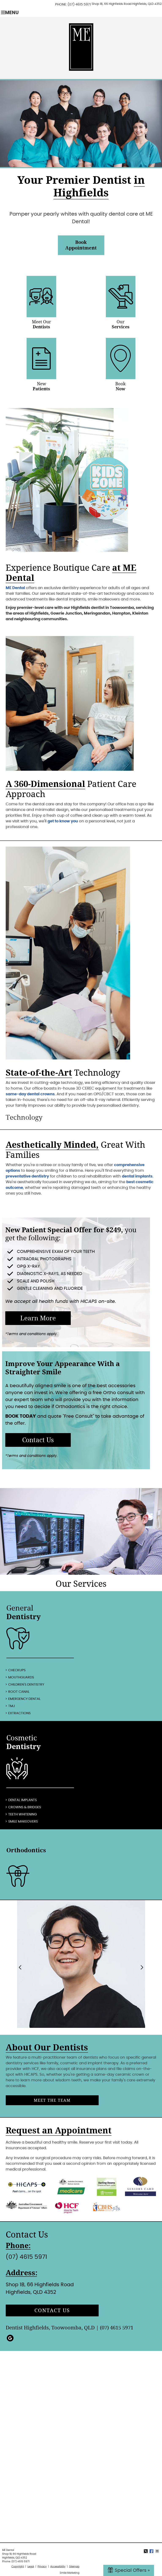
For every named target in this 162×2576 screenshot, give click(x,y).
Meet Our (42, 324)
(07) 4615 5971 (79, 4)
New (42, 386)
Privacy (42, 2566)
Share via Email (157, 2551)
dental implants (137, 1176)
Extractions (19, 1713)
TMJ (11, 1706)
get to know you (63, 821)
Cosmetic (81, 1742)
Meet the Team (52, 2100)
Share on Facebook (152, 2551)
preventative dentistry (27, 1176)
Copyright (17, 2566)
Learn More (38, 1318)
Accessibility (57, 2566)
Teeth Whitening (22, 1814)
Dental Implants (22, 1800)
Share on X (146, 2551)
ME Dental (15, 588)
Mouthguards (21, 1677)
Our (121, 324)
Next (141, 1967)
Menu (10, 12)
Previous (20, 1967)
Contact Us (38, 1440)
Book (121, 386)
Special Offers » (129, 2570)
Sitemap (74, 2566)
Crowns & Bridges (24, 1807)
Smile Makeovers (23, 1821)
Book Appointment (81, 245)
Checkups (17, 1670)
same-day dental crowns (30, 1094)
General (81, 1612)
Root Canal (19, 1691)
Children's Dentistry (26, 1684)
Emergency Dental (24, 1699)
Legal (30, 2566)
